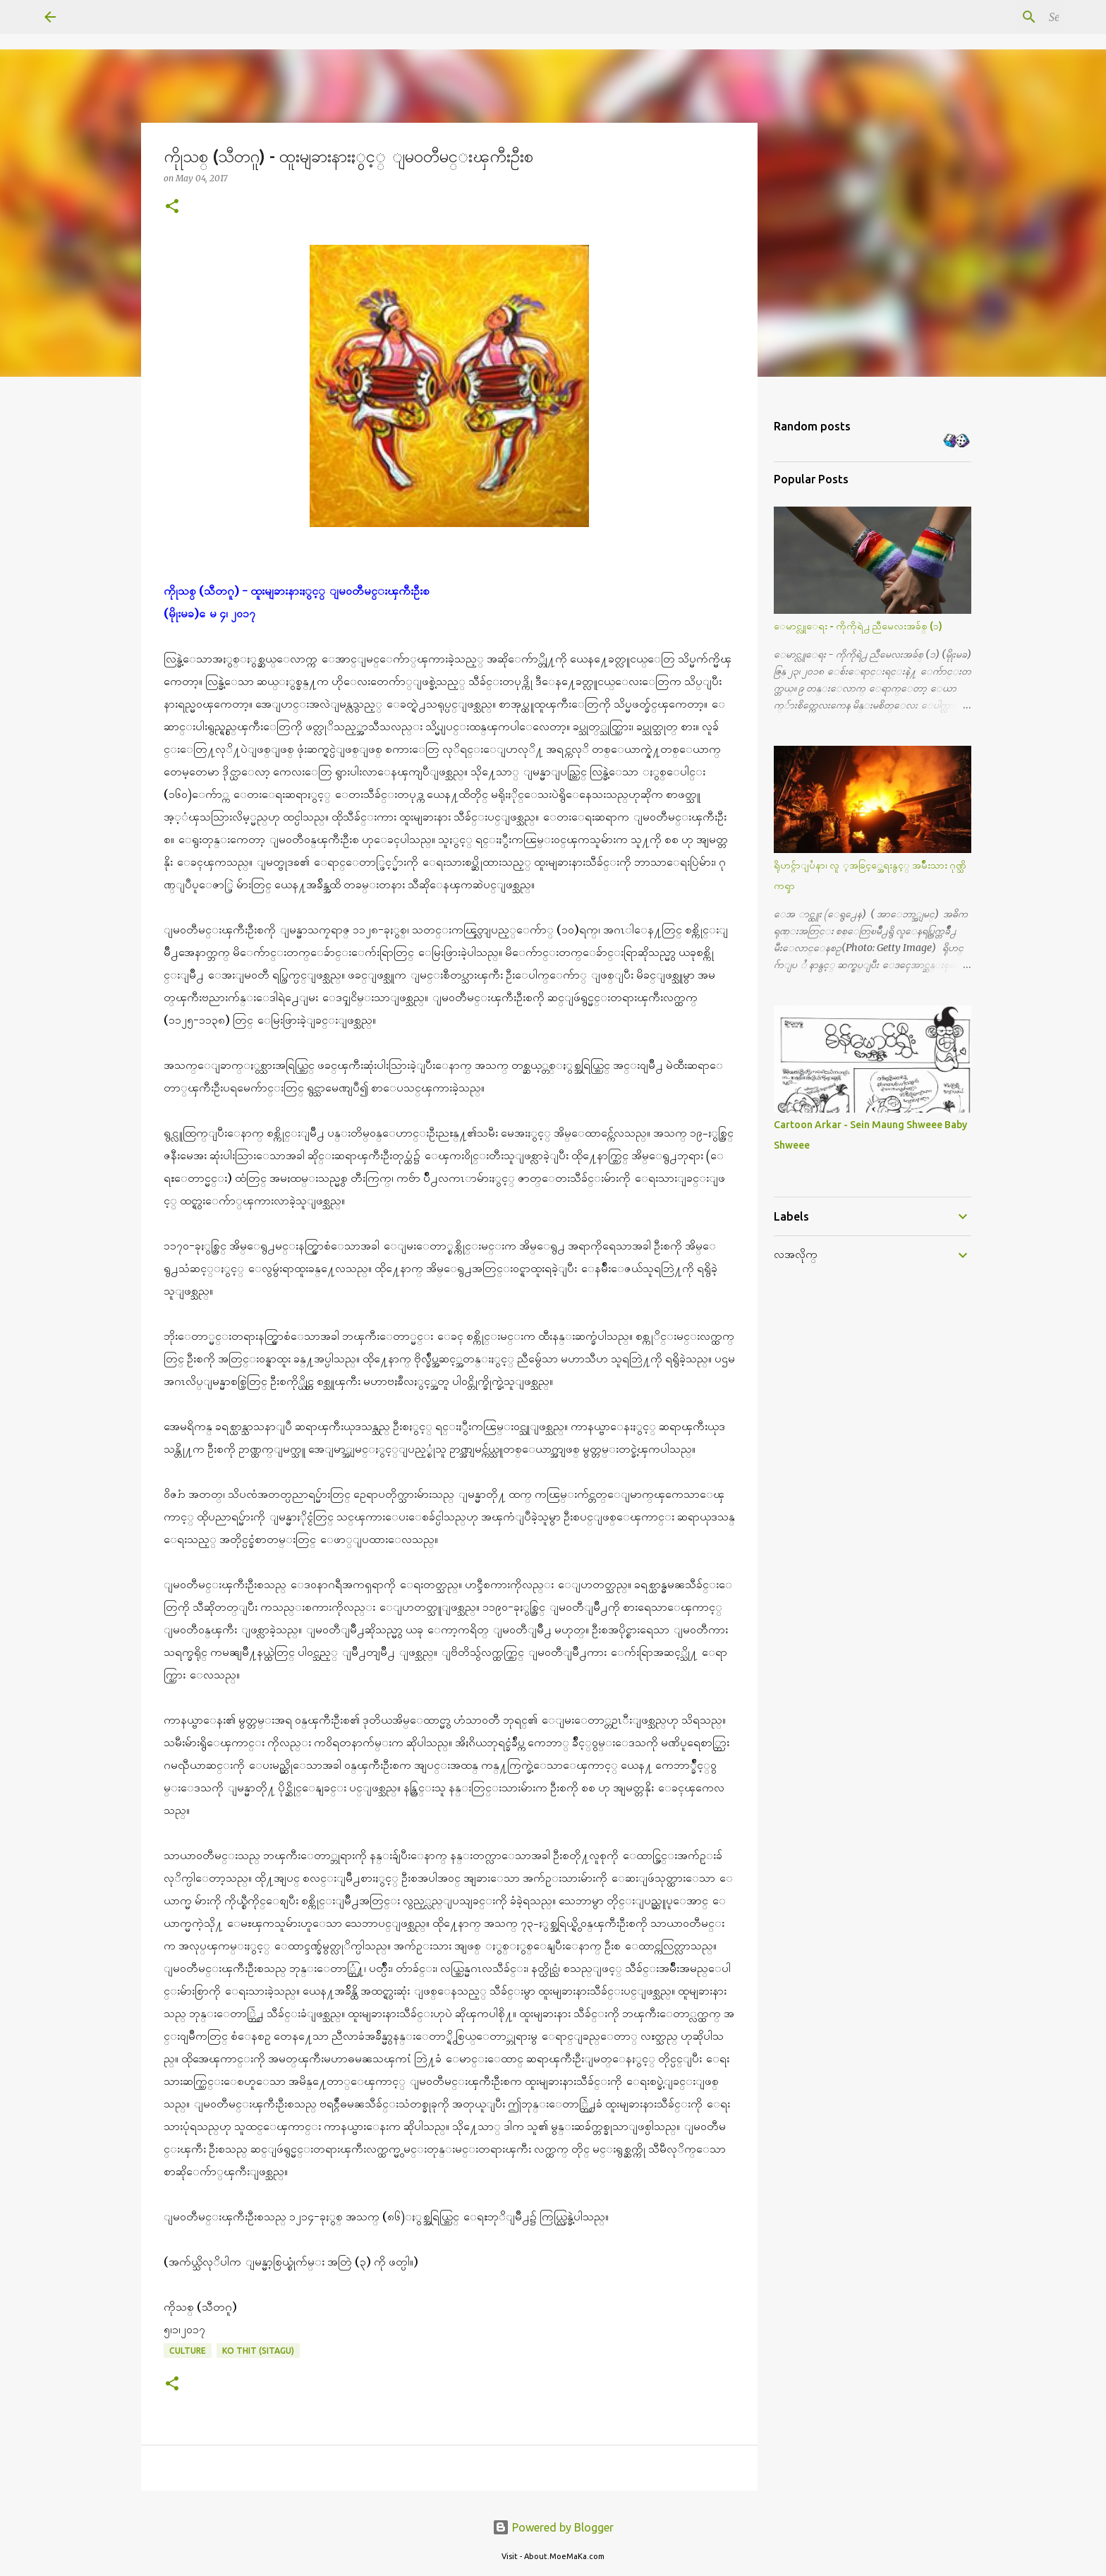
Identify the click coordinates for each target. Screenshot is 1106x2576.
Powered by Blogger (553, 2527)
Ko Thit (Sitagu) (258, 2350)
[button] (172, 207)
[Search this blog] (990, 17)
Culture (187, 2350)
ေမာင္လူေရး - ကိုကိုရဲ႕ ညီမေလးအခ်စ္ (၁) (858, 625)
